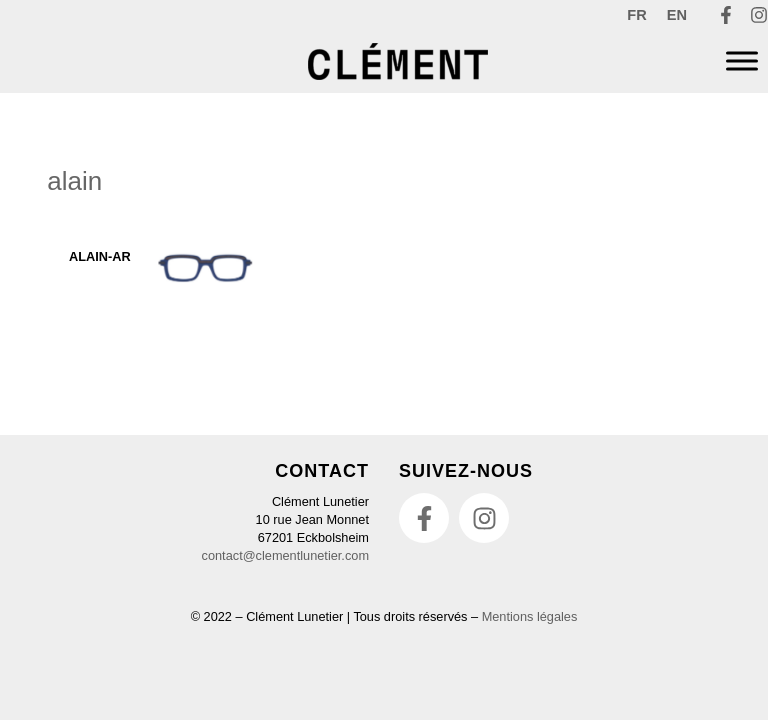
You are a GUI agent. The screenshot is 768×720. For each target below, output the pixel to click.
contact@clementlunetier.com (285, 555)
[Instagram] (759, 15)
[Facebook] (726, 15)
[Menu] (742, 61)
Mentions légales (530, 616)
